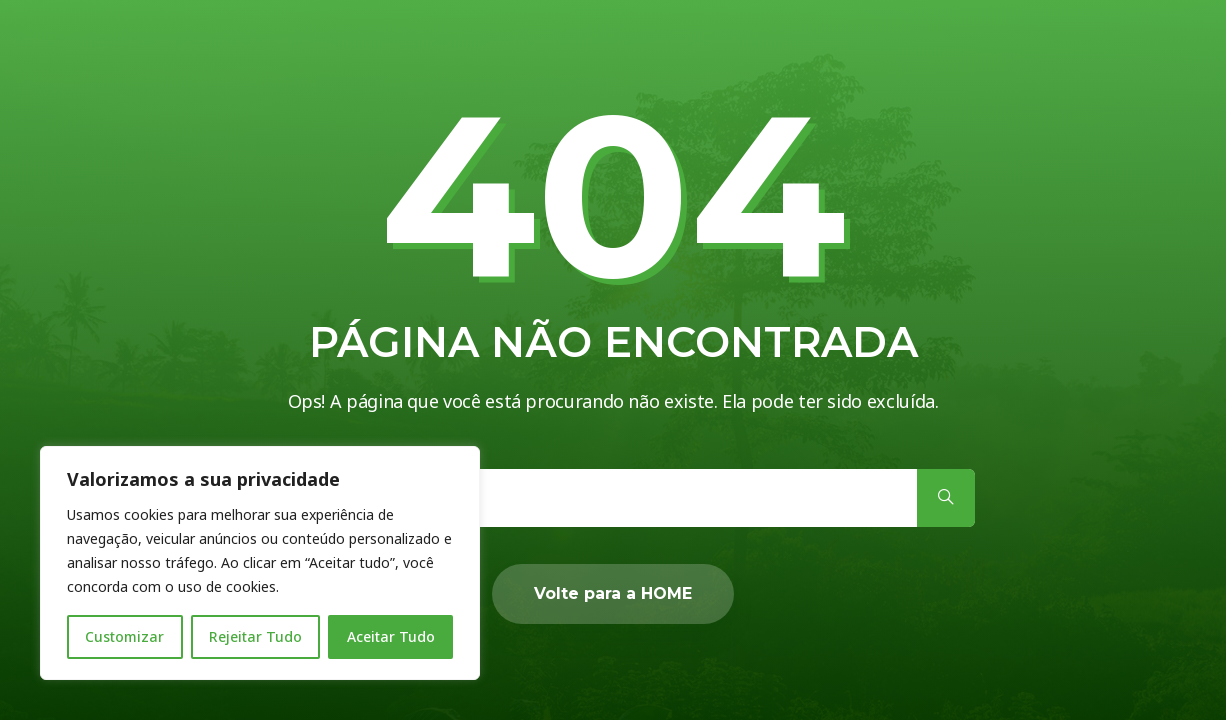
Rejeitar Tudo (255, 636)
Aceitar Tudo (391, 636)
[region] (260, 563)
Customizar (124, 636)
